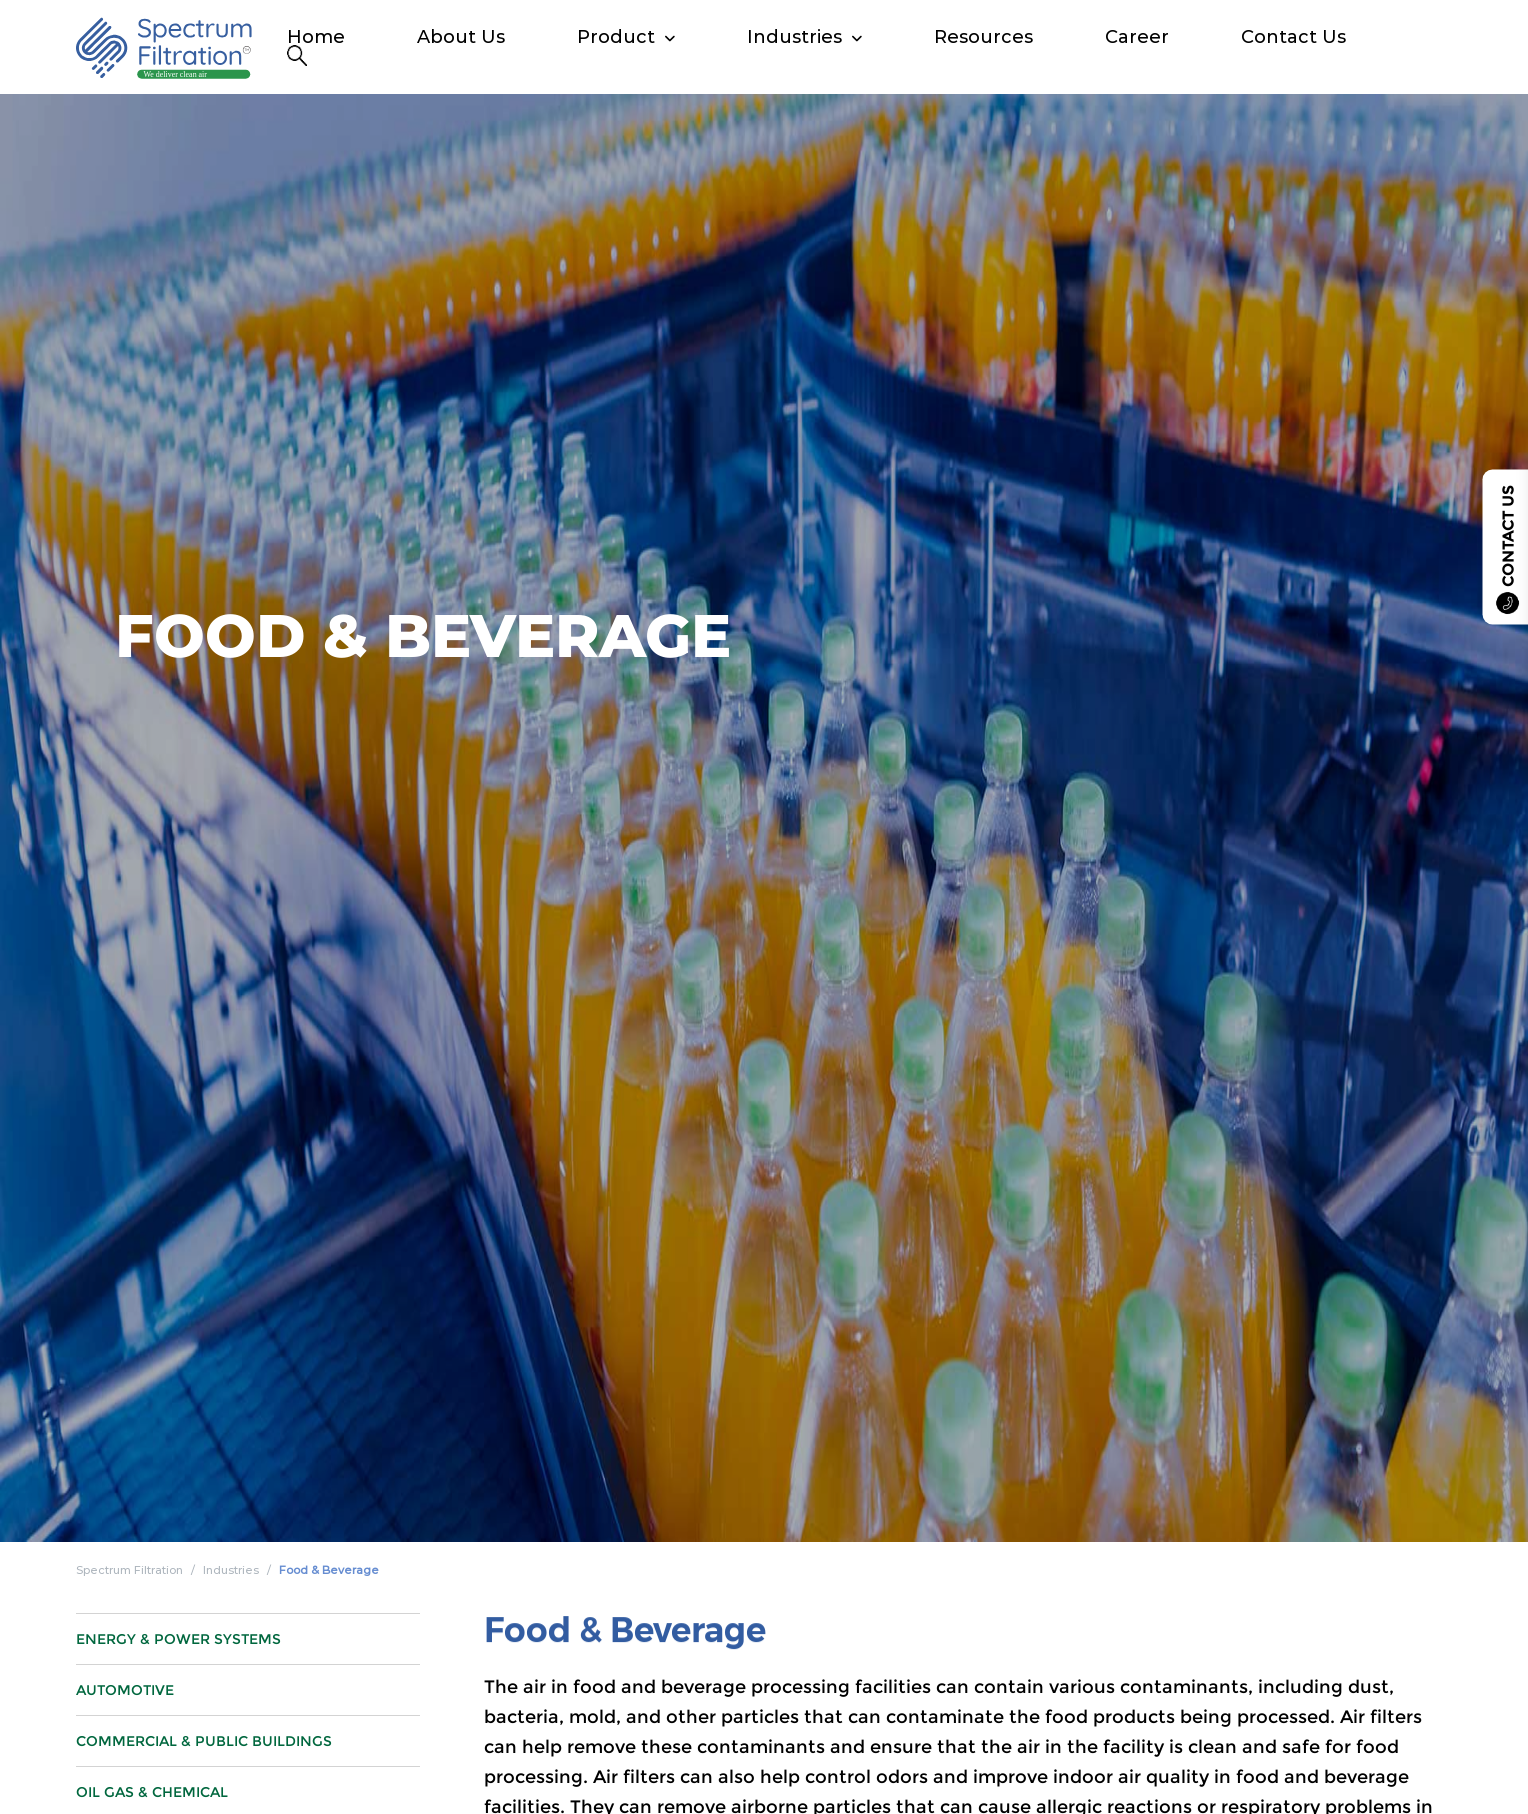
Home (316, 37)
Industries (794, 37)
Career (1137, 37)
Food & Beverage (329, 1570)
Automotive (125, 1776)
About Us (461, 37)
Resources (983, 37)
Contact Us (1293, 37)
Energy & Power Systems (178, 1725)
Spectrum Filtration (129, 1570)
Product (616, 37)
